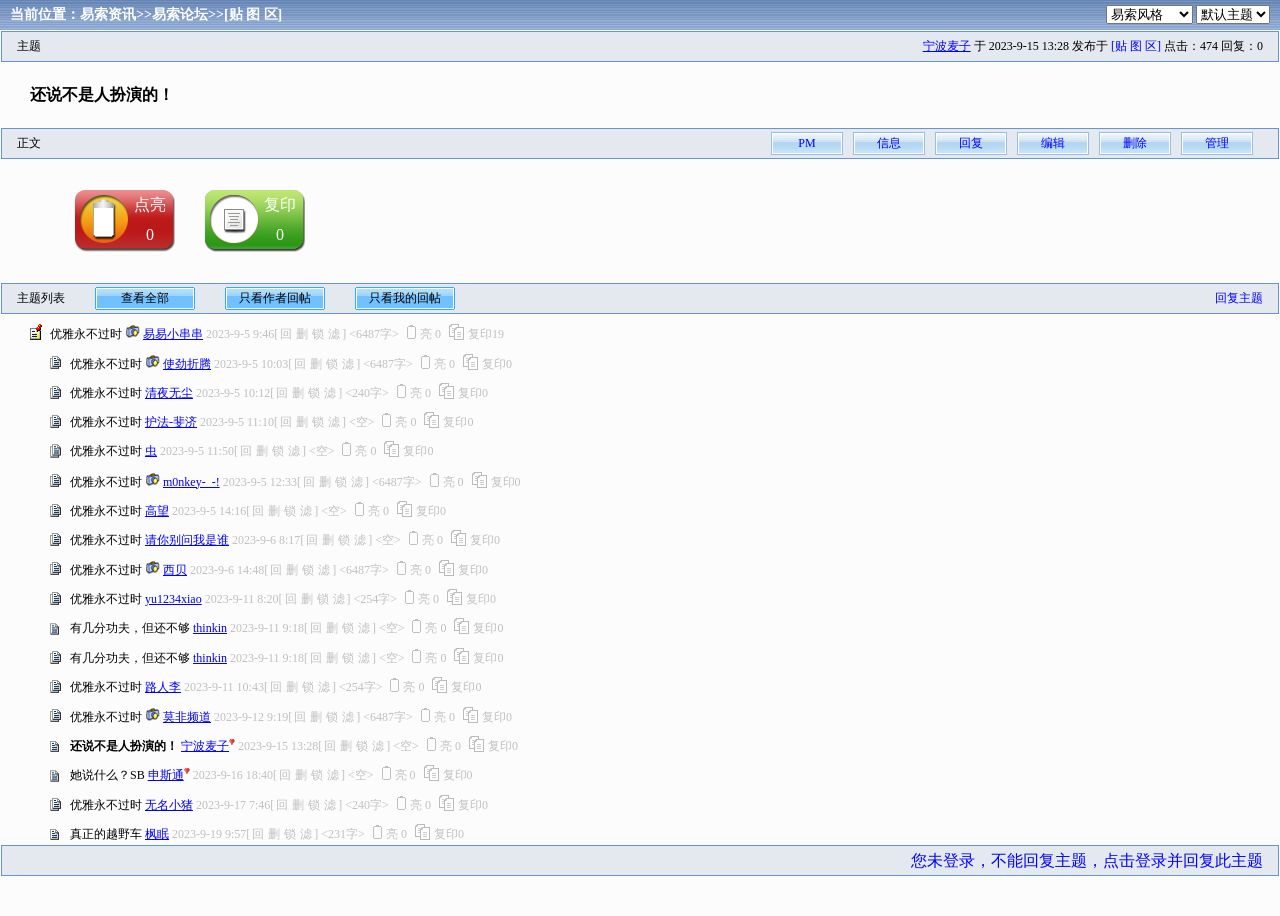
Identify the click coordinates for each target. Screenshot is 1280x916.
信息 (889, 143)
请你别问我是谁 (187, 540)
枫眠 (157, 834)
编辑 (1053, 143)
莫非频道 (187, 717)
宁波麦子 (947, 46)
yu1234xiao (173, 599)
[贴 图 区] (253, 14)
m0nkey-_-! (191, 482)
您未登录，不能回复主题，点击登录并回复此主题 (1087, 860)
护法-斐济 (171, 422)
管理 (1217, 143)
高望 (157, 511)
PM (806, 143)
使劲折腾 (187, 364)
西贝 (175, 570)
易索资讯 (108, 14)
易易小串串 (173, 334)
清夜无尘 (169, 393)
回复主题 (1239, 298)
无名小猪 (169, 805)
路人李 (163, 687)
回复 (971, 143)
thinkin (210, 628)
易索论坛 (180, 14)
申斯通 (166, 775)
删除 (1135, 143)
